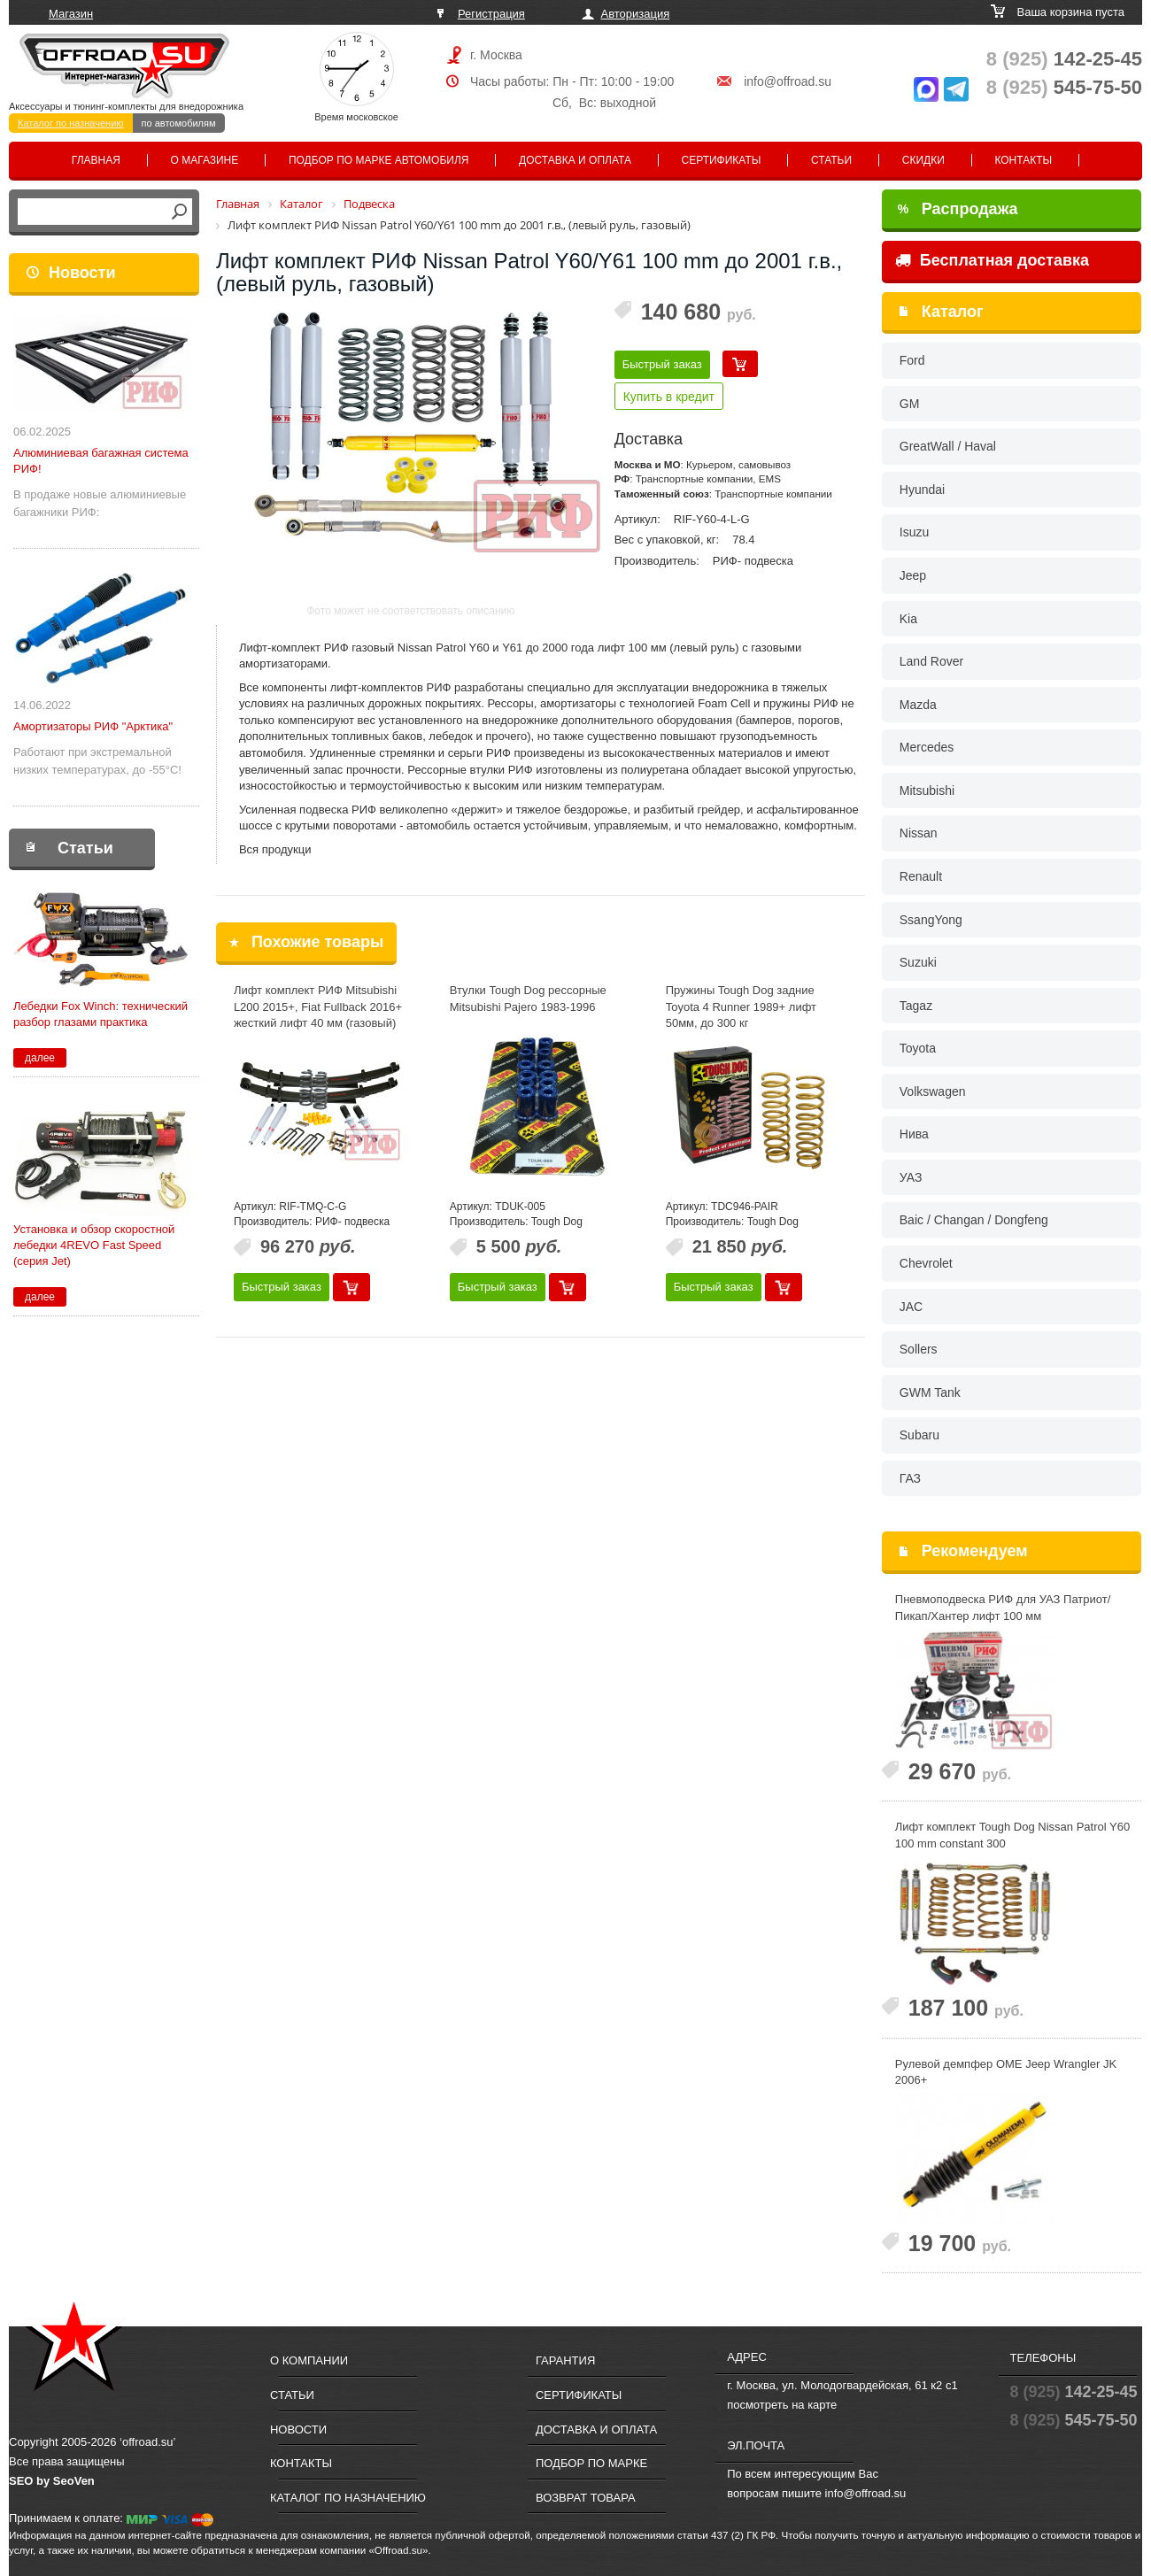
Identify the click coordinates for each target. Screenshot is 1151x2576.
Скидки (923, 160)
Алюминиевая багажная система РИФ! (101, 460)
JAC (911, 1307)
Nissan (919, 833)
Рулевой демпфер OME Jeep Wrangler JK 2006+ (1005, 2072)
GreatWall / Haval (948, 446)
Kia (908, 619)
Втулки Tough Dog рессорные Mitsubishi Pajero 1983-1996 (528, 998)
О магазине (205, 160)
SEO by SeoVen (52, 2480)
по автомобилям (179, 123)
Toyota (918, 1048)
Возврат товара (586, 2497)
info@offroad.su (787, 81)
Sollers (919, 1349)
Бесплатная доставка (992, 260)
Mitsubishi (927, 790)
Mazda (918, 705)
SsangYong (931, 920)
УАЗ (911, 1177)
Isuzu (914, 532)
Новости (82, 273)
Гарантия (565, 2360)
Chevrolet (926, 1263)
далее (40, 1058)
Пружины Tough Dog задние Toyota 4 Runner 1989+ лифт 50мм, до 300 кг (741, 1006)
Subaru (919, 1435)
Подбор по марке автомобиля (379, 160)
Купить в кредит (669, 396)
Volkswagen (933, 1091)
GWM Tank (930, 1392)
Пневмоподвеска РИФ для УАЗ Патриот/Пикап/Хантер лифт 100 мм (1003, 1608)
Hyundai (922, 489)
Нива (914, 1134)
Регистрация (491, 13)
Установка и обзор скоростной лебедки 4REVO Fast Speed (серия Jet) (93, 1245)
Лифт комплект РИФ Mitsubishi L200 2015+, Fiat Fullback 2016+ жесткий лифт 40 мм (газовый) (318, 1006)
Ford (912, 360)
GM (910, 404)
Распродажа (958, 209)
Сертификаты (721, 160)
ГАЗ (910, 1478)
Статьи (831, 160)
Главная (96, 160)
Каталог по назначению (71, 123)
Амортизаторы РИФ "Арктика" (93, 726)
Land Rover (931, 661)
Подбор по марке (591, 2463)
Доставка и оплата (575, 160)
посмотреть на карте (782, 2404)
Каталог (953, 311)
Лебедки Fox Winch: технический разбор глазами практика (100, 1014)
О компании (309, 2360)
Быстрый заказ (662, 364)
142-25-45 (1064, 59)
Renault (921, 876)
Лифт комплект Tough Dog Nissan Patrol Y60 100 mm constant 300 (1012, 1835)
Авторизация (635, 13)
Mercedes (927, 747)
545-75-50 (1064, 87)
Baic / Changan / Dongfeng (974, 1220)
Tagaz (916, 1006)
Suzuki (918, 962)
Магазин (71, 13)
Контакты (1023, 160)
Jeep (913, 575)
